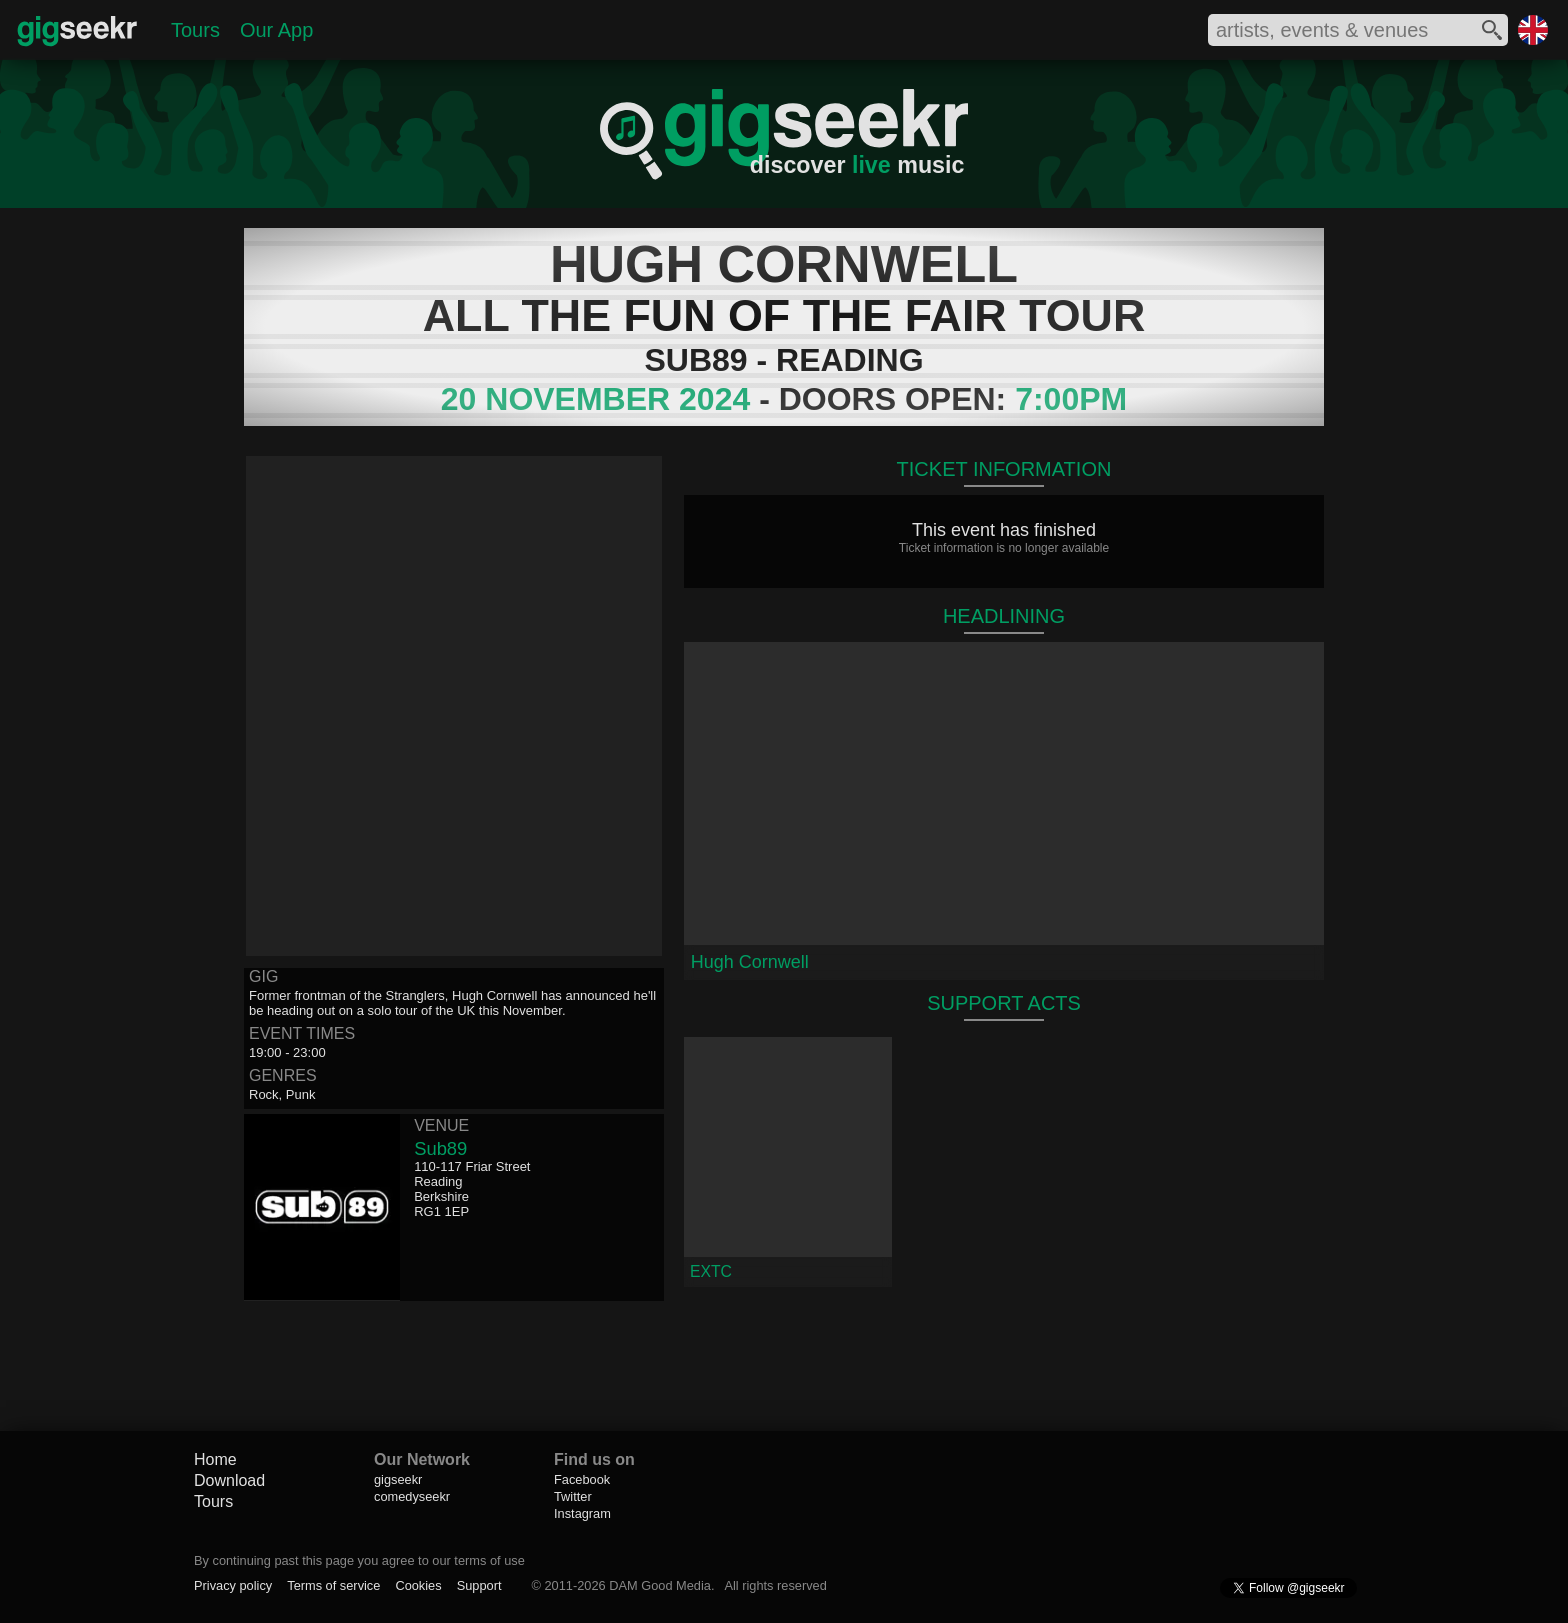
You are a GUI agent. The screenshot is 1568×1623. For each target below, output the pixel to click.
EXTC (711, 1271)
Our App (276, 30)
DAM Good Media (660, 1585)
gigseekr (398, 1479)
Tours (195, 30)
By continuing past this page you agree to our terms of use (359, 1560)
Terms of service (333, 1585)
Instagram (582, 1513)
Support (479, 1585)
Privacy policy (233, 1585)
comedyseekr (412, 1496)
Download (229, 1480)
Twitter (573, 1496)
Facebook (582, 1479)
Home (215, 1459)
